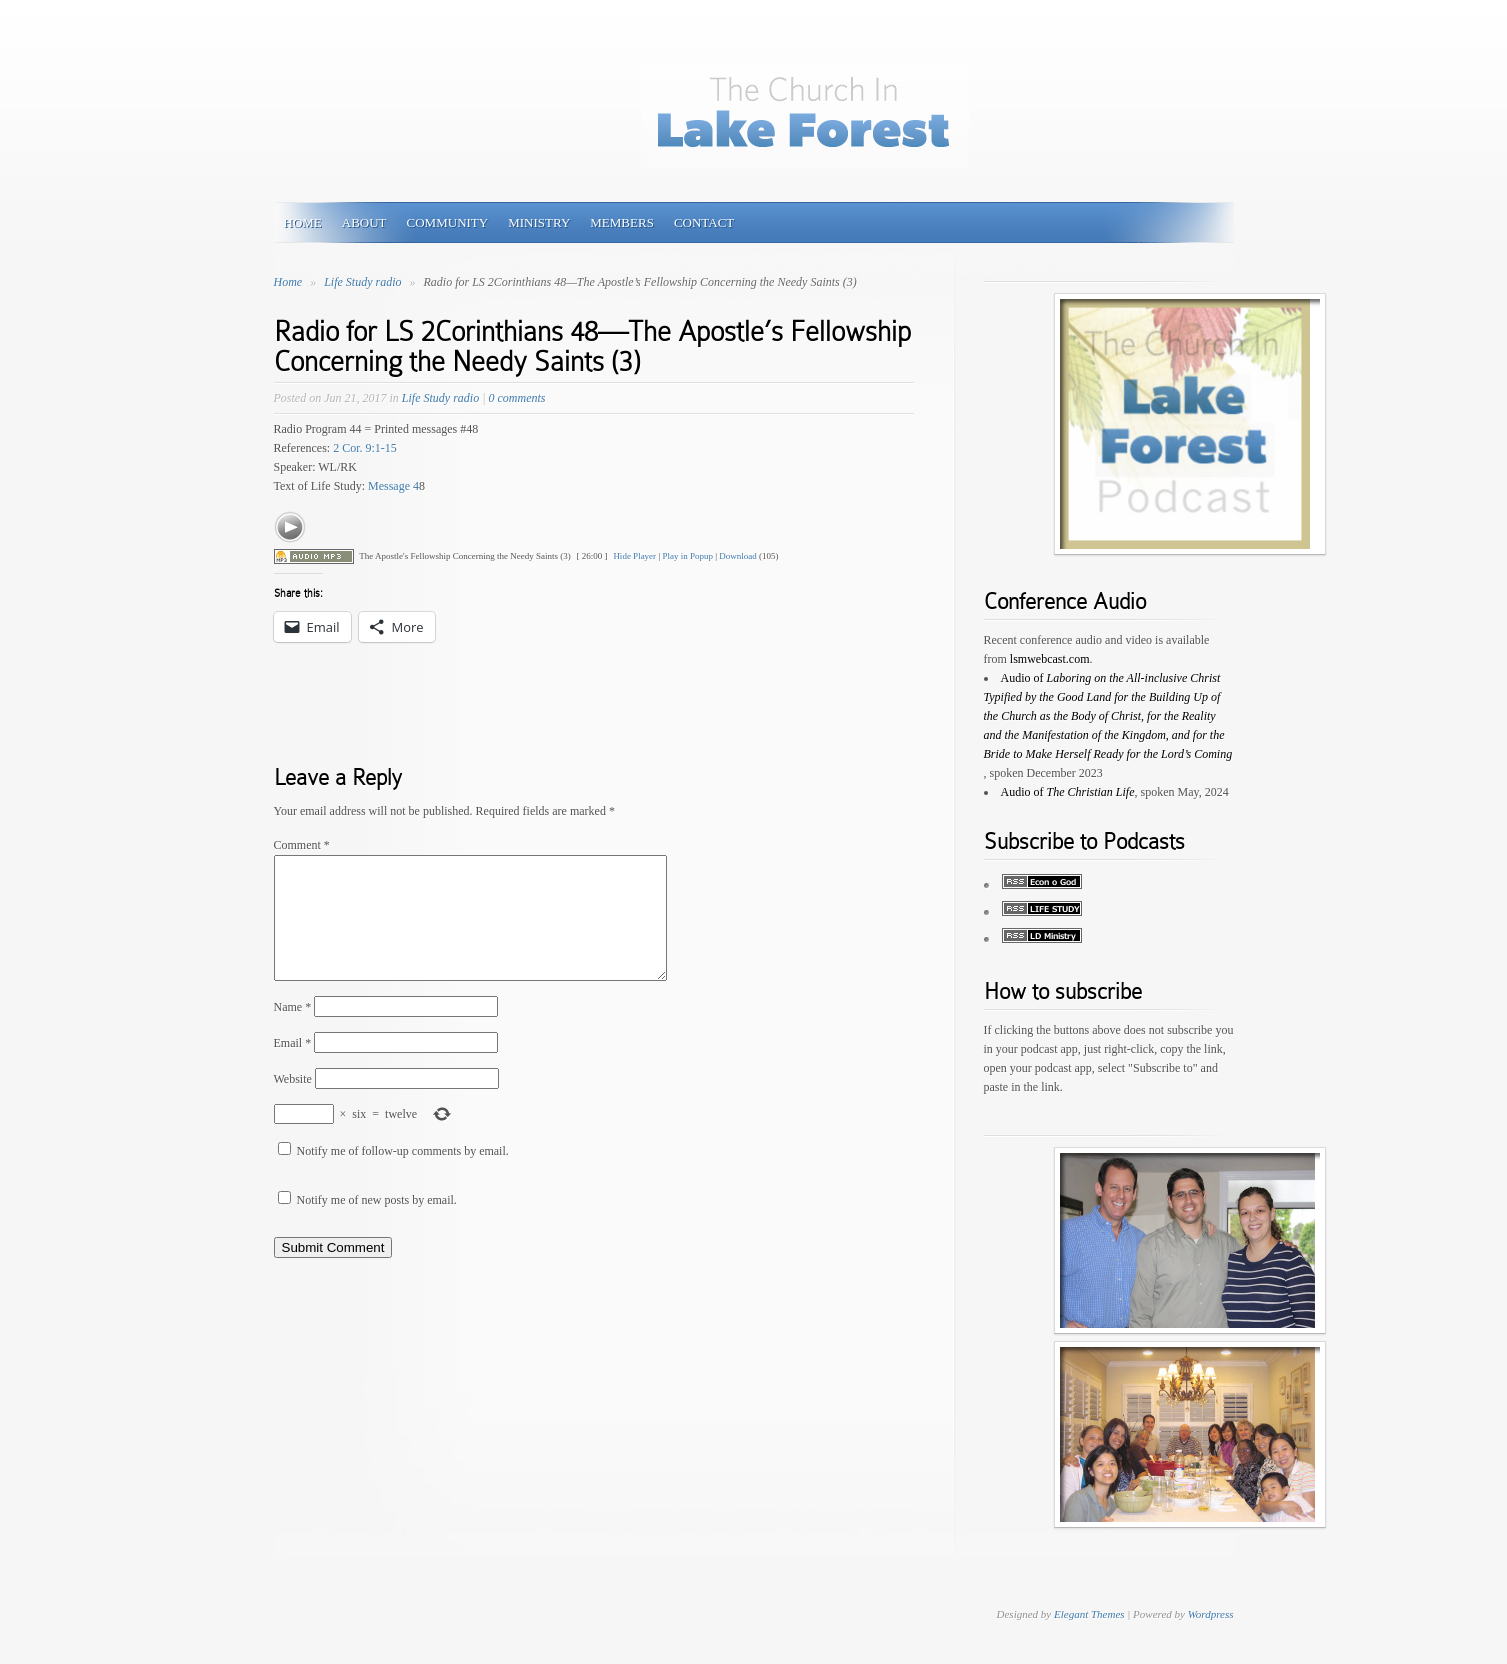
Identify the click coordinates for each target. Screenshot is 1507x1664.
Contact (704, 222)
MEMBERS (622, 222)
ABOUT (364, 222)
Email (293, 1067)
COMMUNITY (448, 222)
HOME (303, 222)
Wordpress (1211, 1614)
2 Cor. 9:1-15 (365, 448)
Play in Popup (687, 556)
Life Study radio (364, 282)
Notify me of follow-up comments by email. (403, 1175)
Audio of (1108, 716)
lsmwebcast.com (1050, 659)
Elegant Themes (1089, 1614)
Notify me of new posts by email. (377, 1224)
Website (293, 1103)
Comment (302, 845)
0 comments (516, 398)
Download (738, 556)
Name (293, 1031)
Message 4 (393, 486)
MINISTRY (539, 222)
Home (288, 282)
